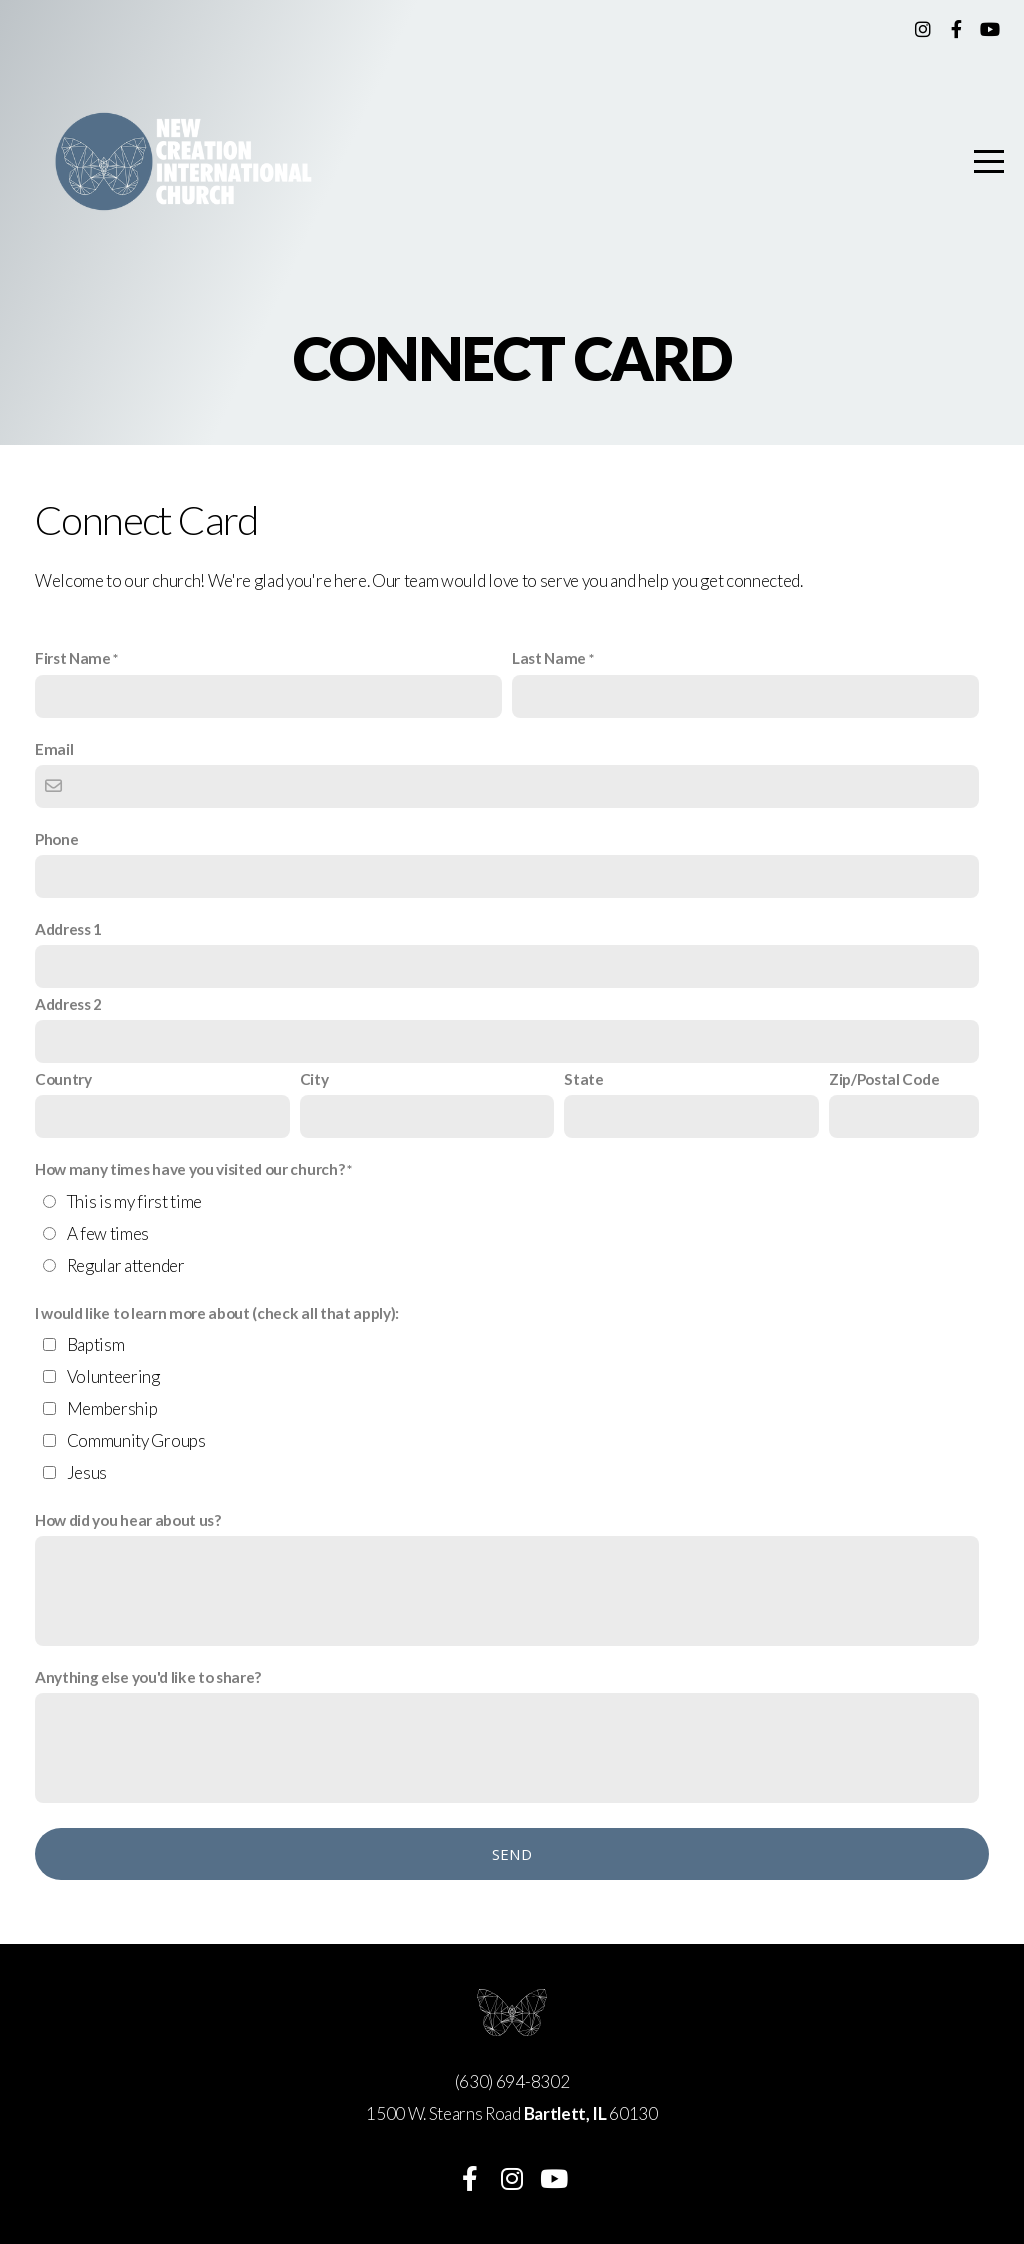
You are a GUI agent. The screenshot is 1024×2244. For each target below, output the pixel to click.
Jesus (87, 1472)
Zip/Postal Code (884, 1079)
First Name (73, 658)
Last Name (549, 658)
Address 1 (68, 929)
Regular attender (126, 1265)
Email (54, 749)
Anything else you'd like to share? (148, 1677)
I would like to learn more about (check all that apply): (217, 1313)
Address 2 (68, 1004)
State (583, 1079)
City (314, 1079)
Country (63, 1079)
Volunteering (113, 1376)
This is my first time (134, 1201)
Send (512, 1854)
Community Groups (136, 1440)
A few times (108, 1233)
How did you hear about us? (128, 1520)
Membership (112, 1408)
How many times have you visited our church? (189, 1169)
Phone (56, 839)
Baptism (96, 1344)
